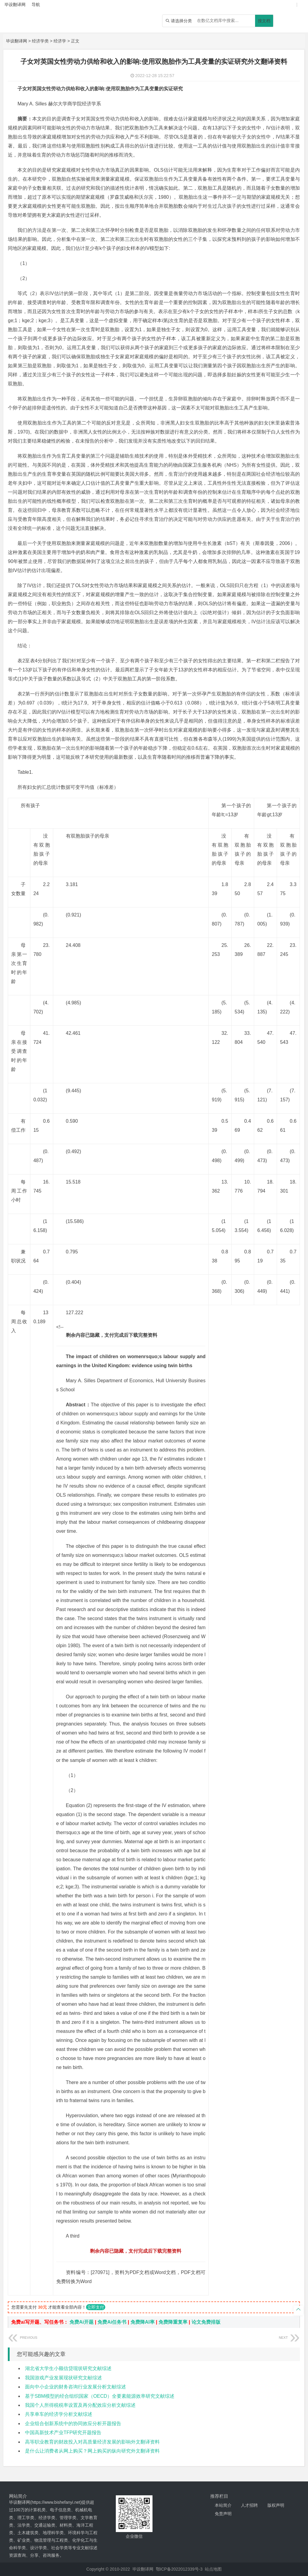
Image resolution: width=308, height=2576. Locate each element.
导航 (36, 4)
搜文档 (264, 20)
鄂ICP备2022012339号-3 (179, 2569)
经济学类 (40, 41)
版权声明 (275, 2505)
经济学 (60, 41)
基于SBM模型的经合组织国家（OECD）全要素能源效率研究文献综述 (99, 2396)
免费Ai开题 (81, 2322)
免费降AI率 (143, 2322)
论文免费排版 (206, 2322)
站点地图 (213, 2569)
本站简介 (223, 2505)
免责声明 (223, 2513)
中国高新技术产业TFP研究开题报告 (63, 2432)
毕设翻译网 (16, 41)
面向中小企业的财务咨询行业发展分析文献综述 (75, 2386)
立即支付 (95, 2307)
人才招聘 (249, 2505)
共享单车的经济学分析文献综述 (58, 2414)
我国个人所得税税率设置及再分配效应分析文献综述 (80, 2405)
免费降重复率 (173, 2322)
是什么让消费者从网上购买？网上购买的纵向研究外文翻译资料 (92, 2450)
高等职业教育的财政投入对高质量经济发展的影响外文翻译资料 (92, 2441)
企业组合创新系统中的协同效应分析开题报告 (73, 2423)
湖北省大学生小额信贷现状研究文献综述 (68, 2368)
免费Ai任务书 (111, 2322)
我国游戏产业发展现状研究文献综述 (63, 2377)
